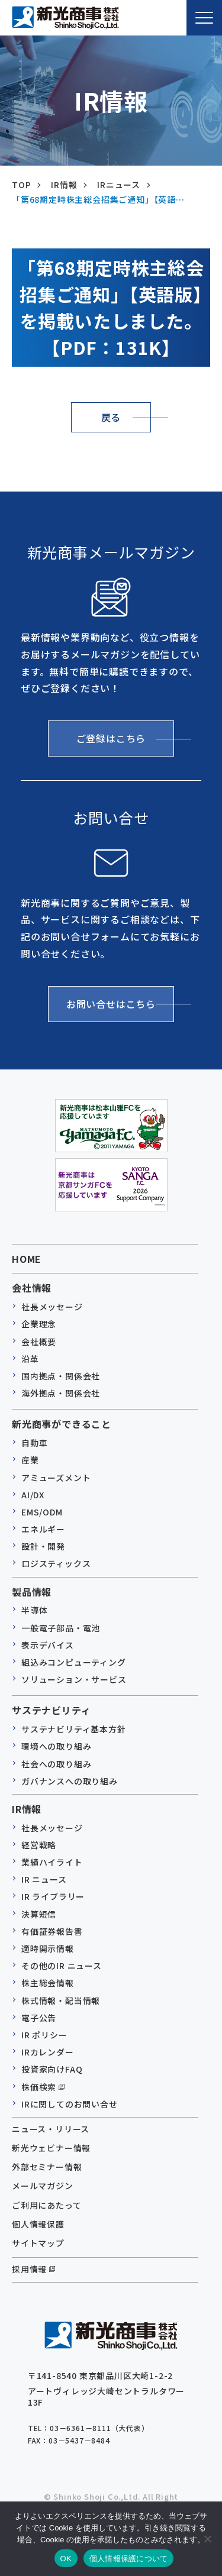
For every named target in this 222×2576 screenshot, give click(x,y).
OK (66, 2558)
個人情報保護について (128, 2558)
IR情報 (64, 184)
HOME (26, 1259)
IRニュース (118, 184)
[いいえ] (207, 2539)
